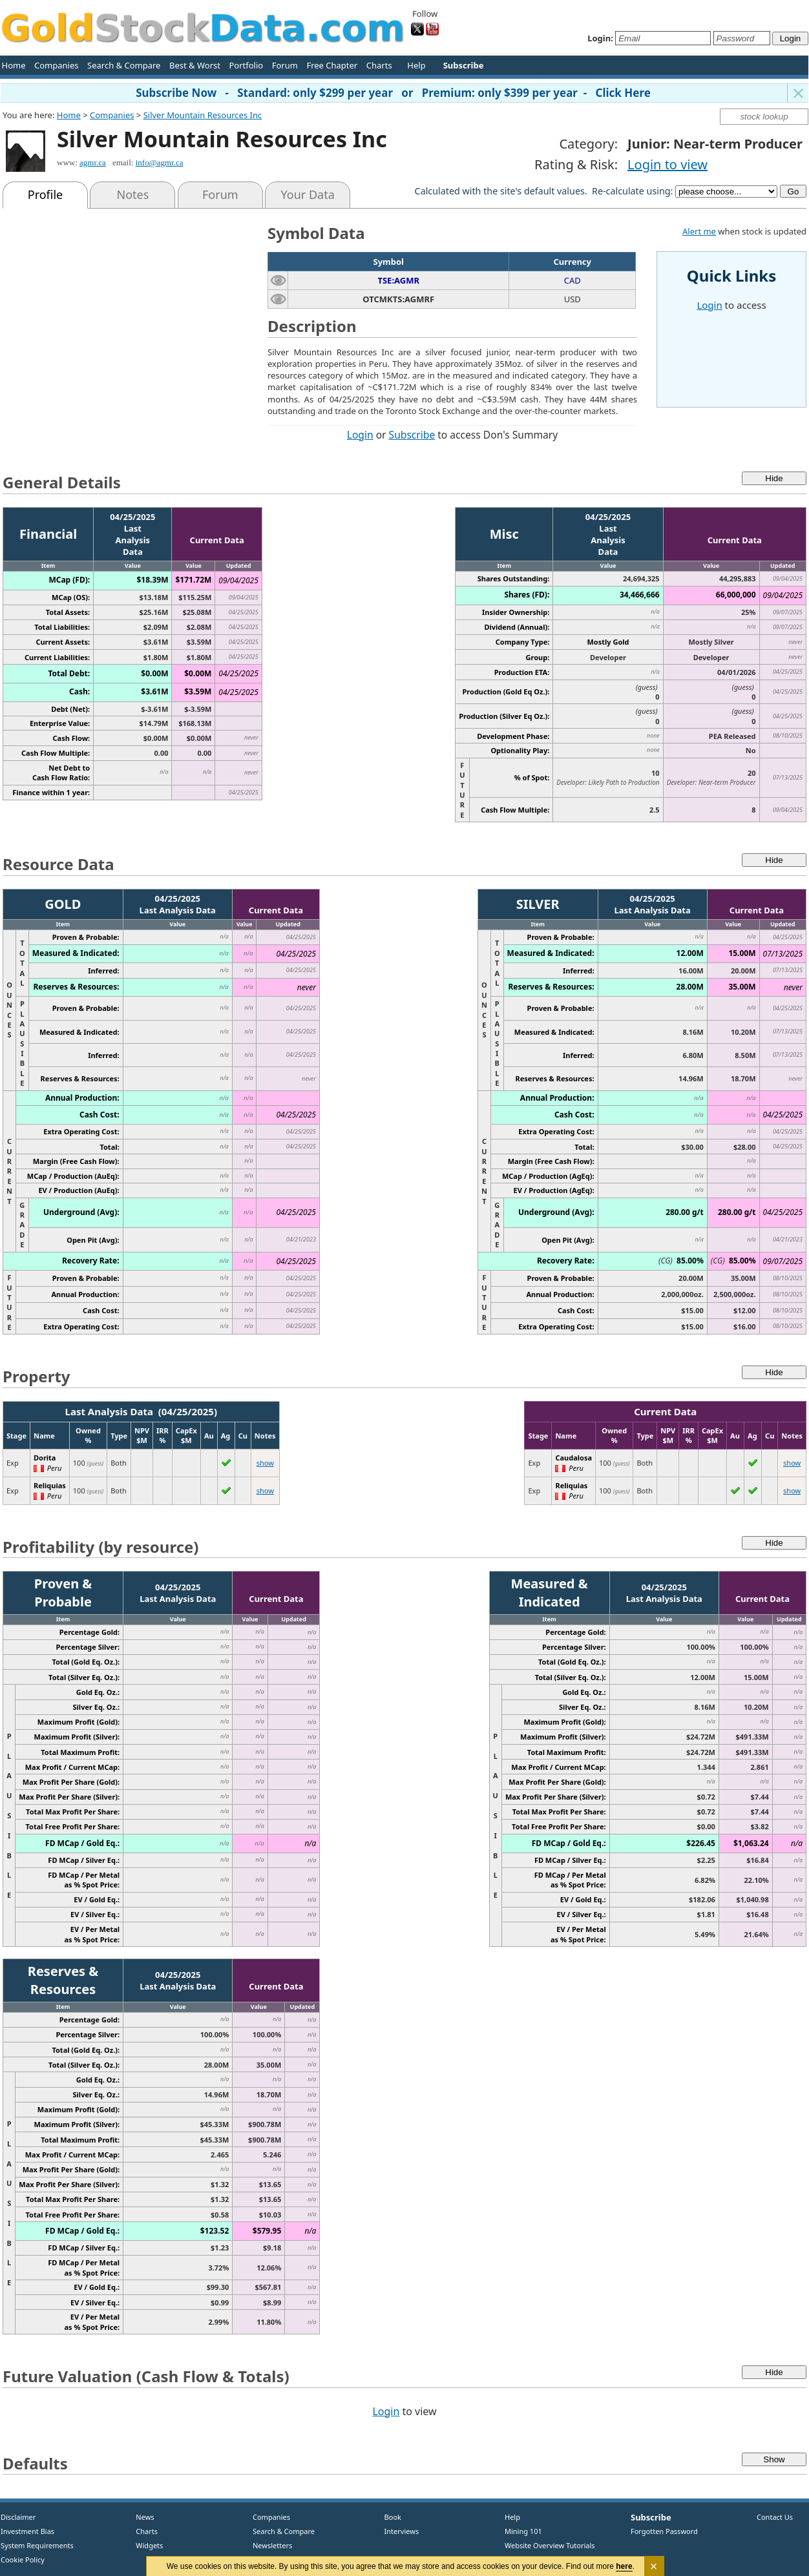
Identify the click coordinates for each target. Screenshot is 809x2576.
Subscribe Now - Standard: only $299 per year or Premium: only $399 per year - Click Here (393, 92)
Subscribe (412, 435)
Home (14, 65)
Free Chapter (331, 65)
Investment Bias (27, 2531)
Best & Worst (194, 65)
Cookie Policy (23, 2559)
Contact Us (775, 2517)
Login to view (667, 164)
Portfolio (246, 65)
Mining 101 (523, 2531)
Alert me (699, 231)
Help (416, 65)
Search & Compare (123, 65)
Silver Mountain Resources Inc (202, 115)
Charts (379, 65)
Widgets (145, 2545)
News (140, 2517)
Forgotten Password (664, 2531)
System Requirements (37, 2545)
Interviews (399, 2531)
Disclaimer (18, 2517)
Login (360, 435)
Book (390, 2517)
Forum (285, 65)
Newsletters (272, 2545)
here (624, 2566)
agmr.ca (92, 162)
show (265, 1463)
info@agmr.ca (160, 162)
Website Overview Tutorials (550, 2545)
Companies (56, 65)
